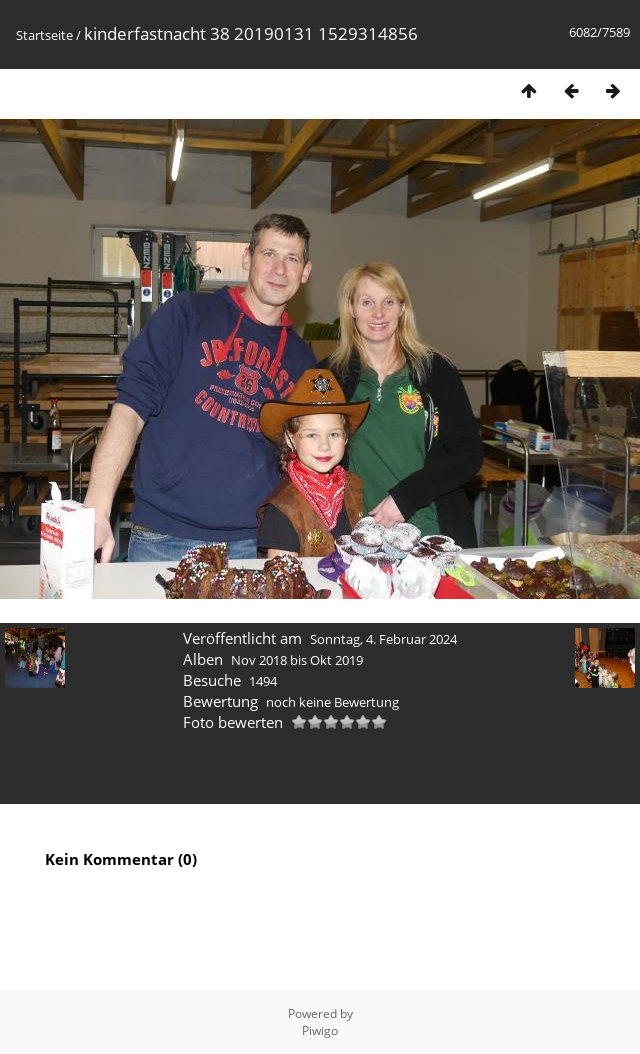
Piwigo (320, 1030)
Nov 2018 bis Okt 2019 (297, 660)
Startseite (44, 35)
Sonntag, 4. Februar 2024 (383, 639)
